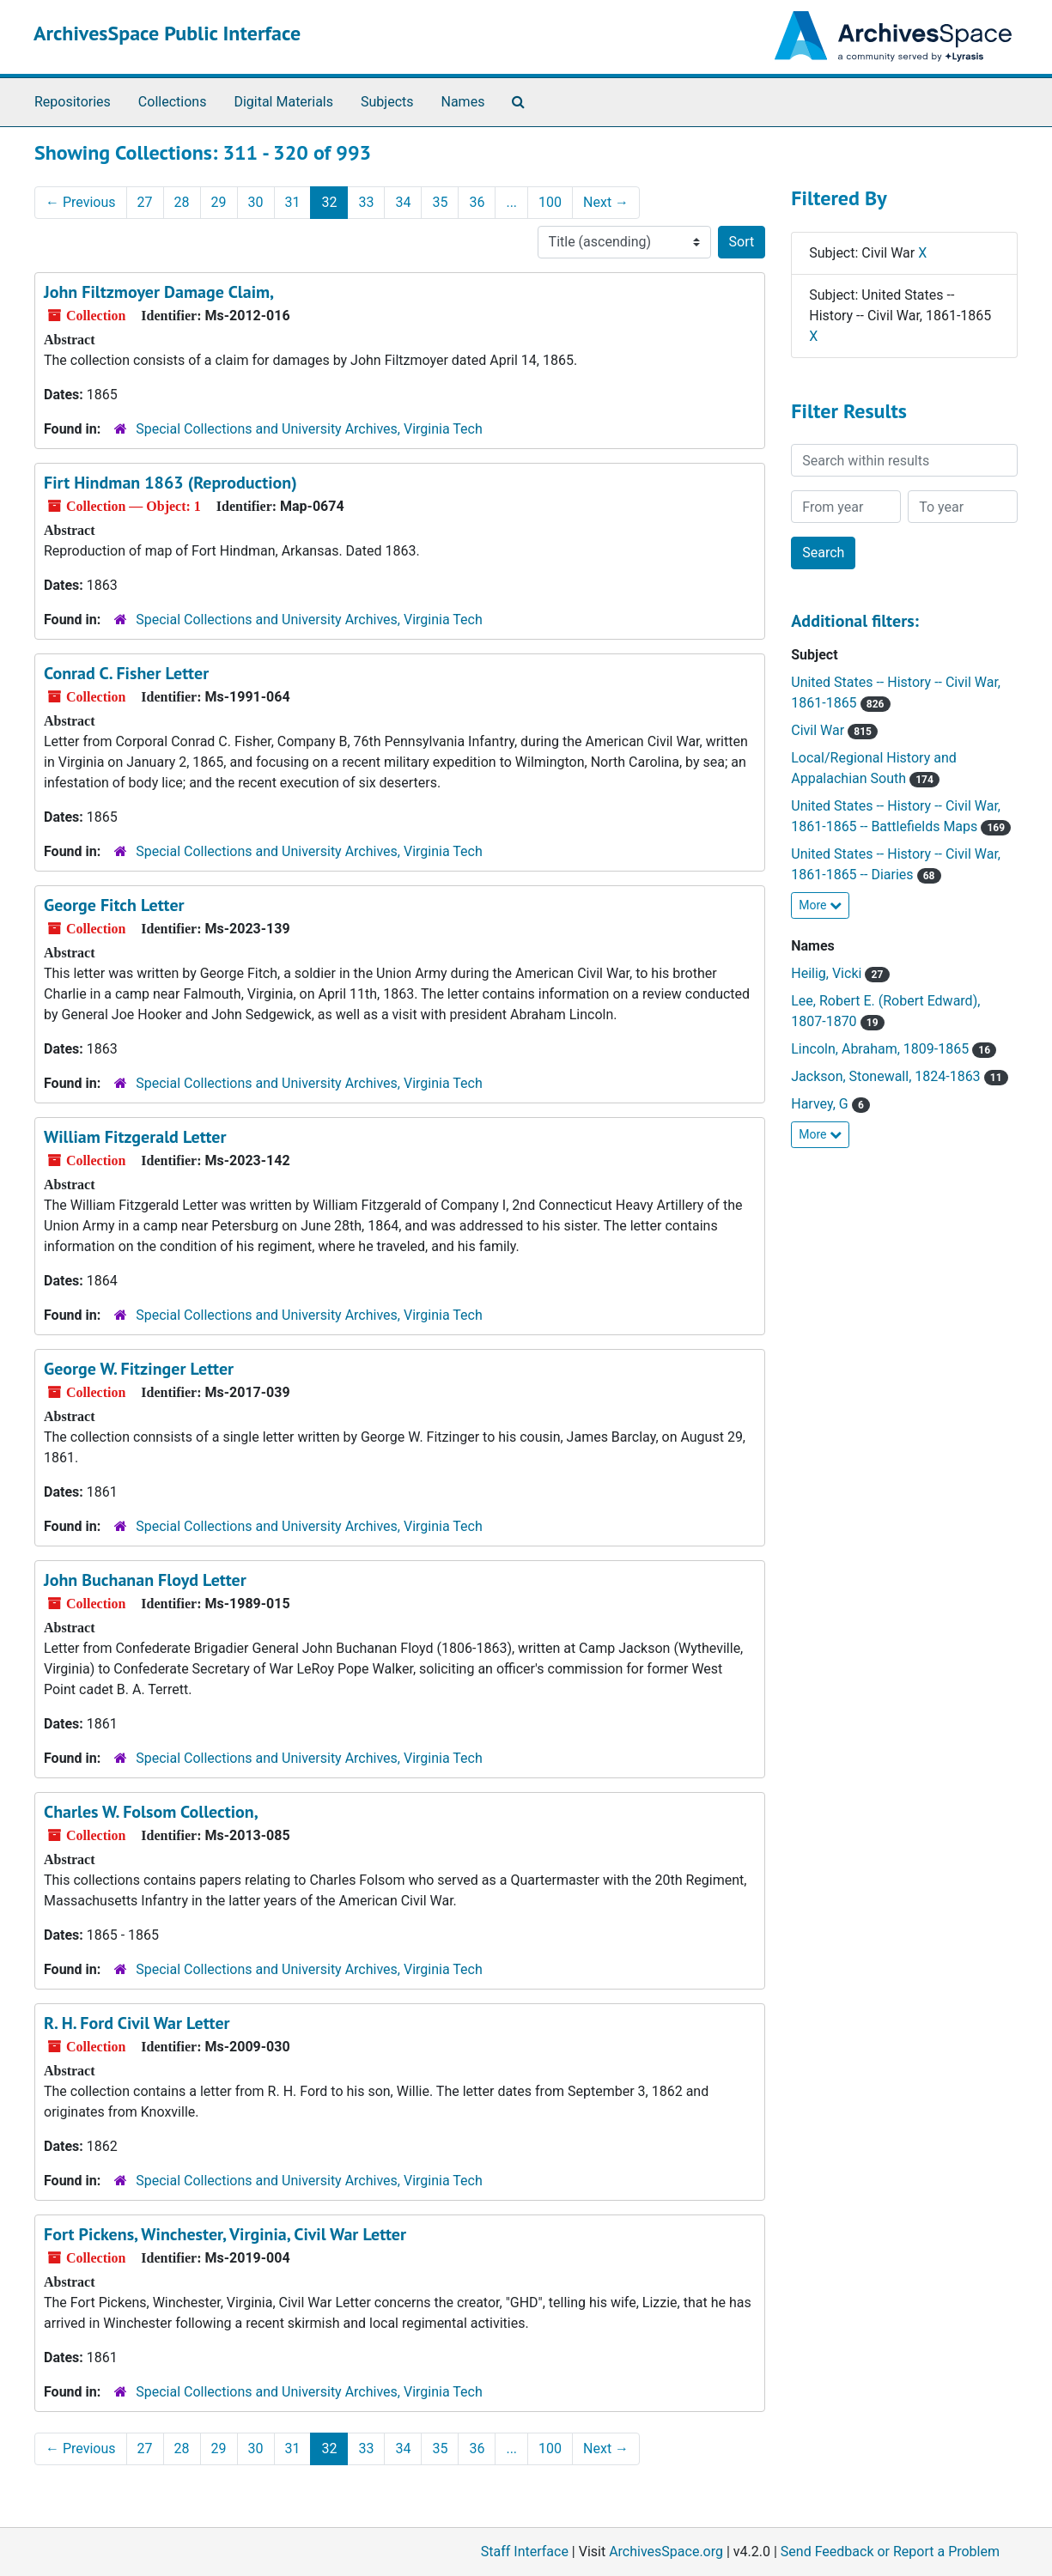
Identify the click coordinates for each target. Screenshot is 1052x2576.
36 (476, 202)
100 (550, 202)
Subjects (387, 102)
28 (182, 202)
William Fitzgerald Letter (135, 1137)
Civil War (834, 730)
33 (366, 202)
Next (606, 202)
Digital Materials (283, 102)
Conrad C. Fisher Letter (126, 673)
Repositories (72, 102)
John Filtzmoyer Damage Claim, (159, 292)
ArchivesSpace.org (666, 2551)
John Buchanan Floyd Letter (145, 1580)
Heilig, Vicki (840, 973)
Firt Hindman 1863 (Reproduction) (170, 482)
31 (293, 202)
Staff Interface (525, 2551)
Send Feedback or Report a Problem (890, 2551)
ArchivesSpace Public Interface (167, 33)
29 (219, 202)
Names (463, 102)
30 (256, 202)
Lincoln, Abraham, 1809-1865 (893, 1049)
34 (402, 202)
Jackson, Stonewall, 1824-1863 (899, 1076)
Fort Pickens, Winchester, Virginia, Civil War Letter (225, 2234)
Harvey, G (830, 1104)
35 (439, 202)
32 (329, 202)
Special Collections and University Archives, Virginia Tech (309, 429)
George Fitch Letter (114, 905)
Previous (81, 202)
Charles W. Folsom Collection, (151, 1812)
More (820, 905)
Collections (172, 102)
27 (145, 202)
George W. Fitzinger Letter (139, 1369)
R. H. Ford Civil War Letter (137, 2023)
